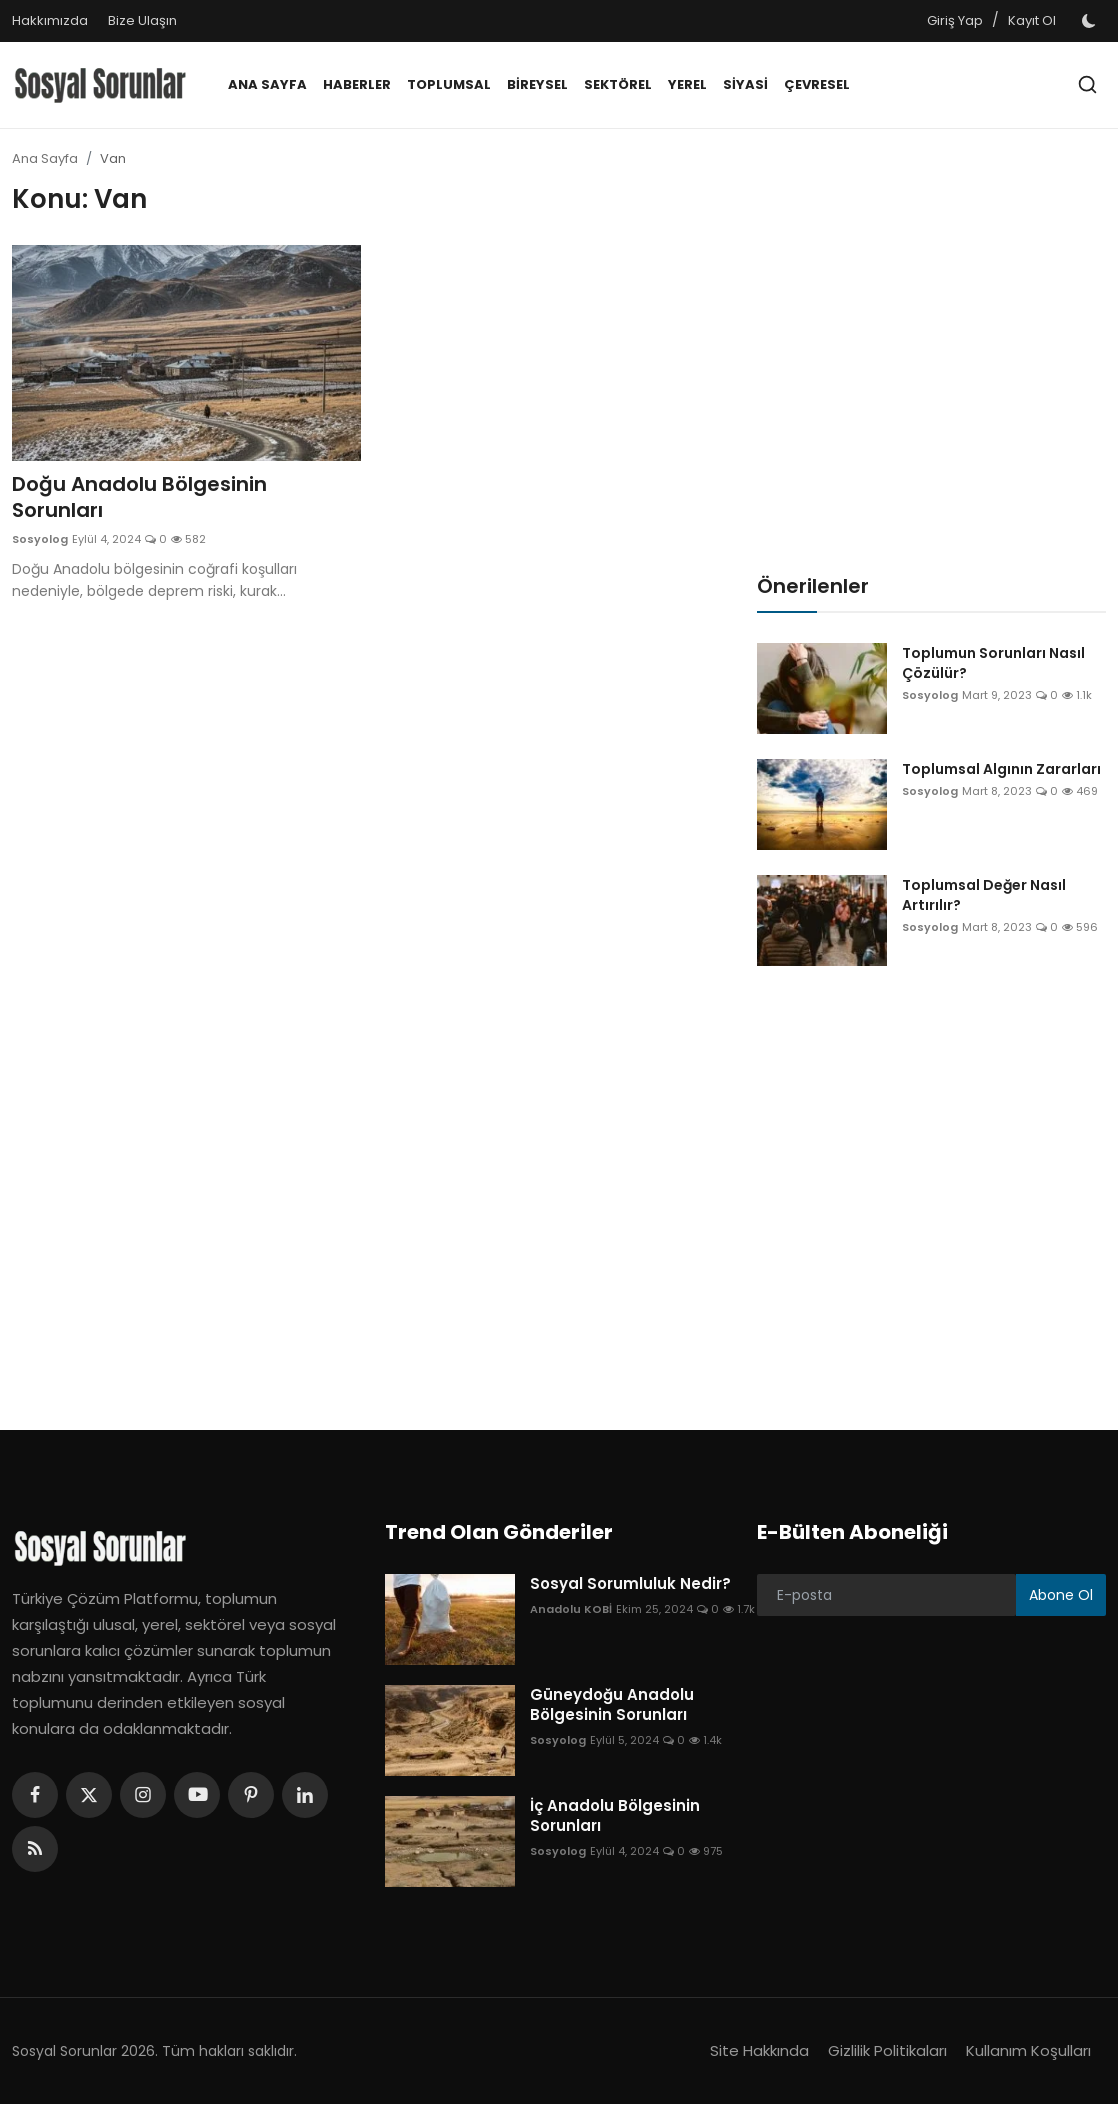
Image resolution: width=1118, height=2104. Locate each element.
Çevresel (817, 84)
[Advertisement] (372, 787)
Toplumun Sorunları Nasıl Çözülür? (993, 663)
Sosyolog (40, 539)
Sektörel (618, 84)
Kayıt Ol (1032, 20)
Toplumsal (449, 84)
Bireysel (537, 84)
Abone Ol (1061, 1595)
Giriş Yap (955, 20)
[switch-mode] (1091, 21)
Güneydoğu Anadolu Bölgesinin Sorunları (612, 1705)
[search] (1087, 84)
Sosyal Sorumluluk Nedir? (630, 1584)
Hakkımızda (50, 20)
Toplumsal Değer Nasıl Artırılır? (984, 895)
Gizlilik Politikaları (887, 2050)
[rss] (35, 1849)
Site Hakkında (759, 2050)
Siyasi (745, 84)
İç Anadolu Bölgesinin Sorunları (615, 1816)
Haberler (357, 84)
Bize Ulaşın (142, 20)
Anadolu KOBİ (571, 1609)
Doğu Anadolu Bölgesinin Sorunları (139, 497)
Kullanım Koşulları (1028, 2050)
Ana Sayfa (267, 84)
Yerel (687, 84)
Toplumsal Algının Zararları (1001, 769)
